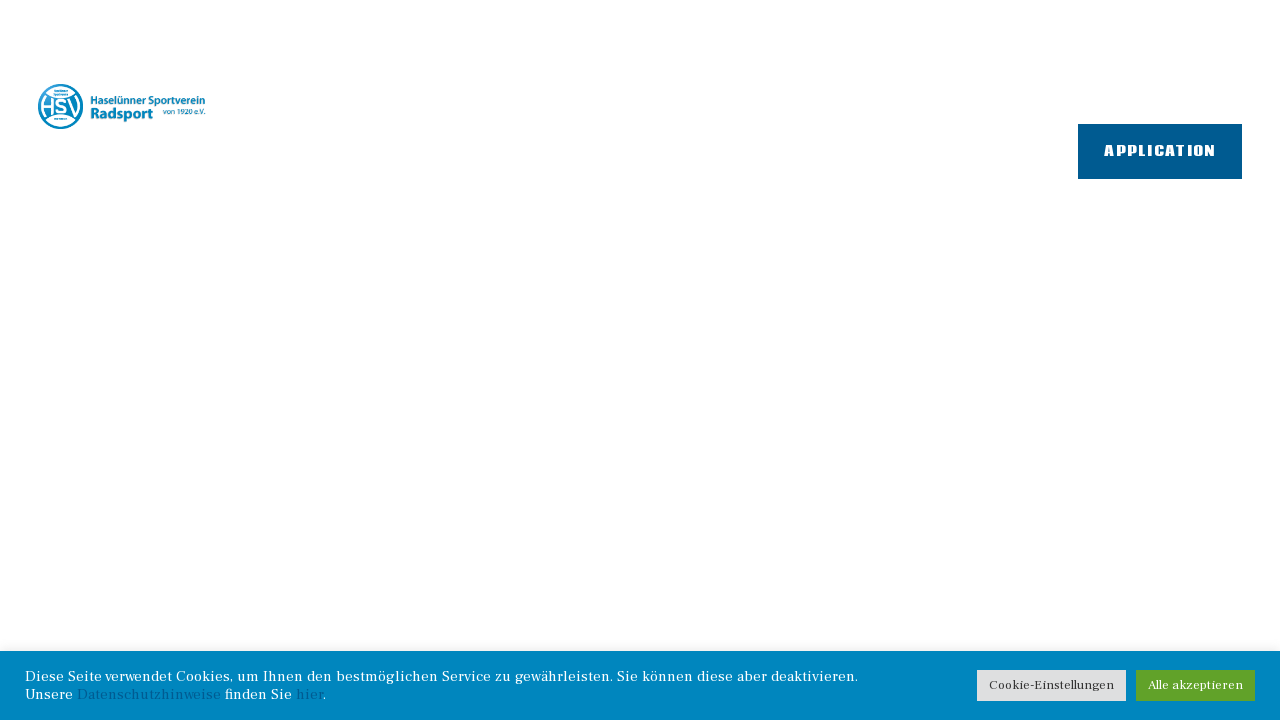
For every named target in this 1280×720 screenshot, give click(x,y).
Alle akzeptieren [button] (1195, 685)
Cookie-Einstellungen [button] (1051, 685)
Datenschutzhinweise (149, 694)
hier (309, 694)
